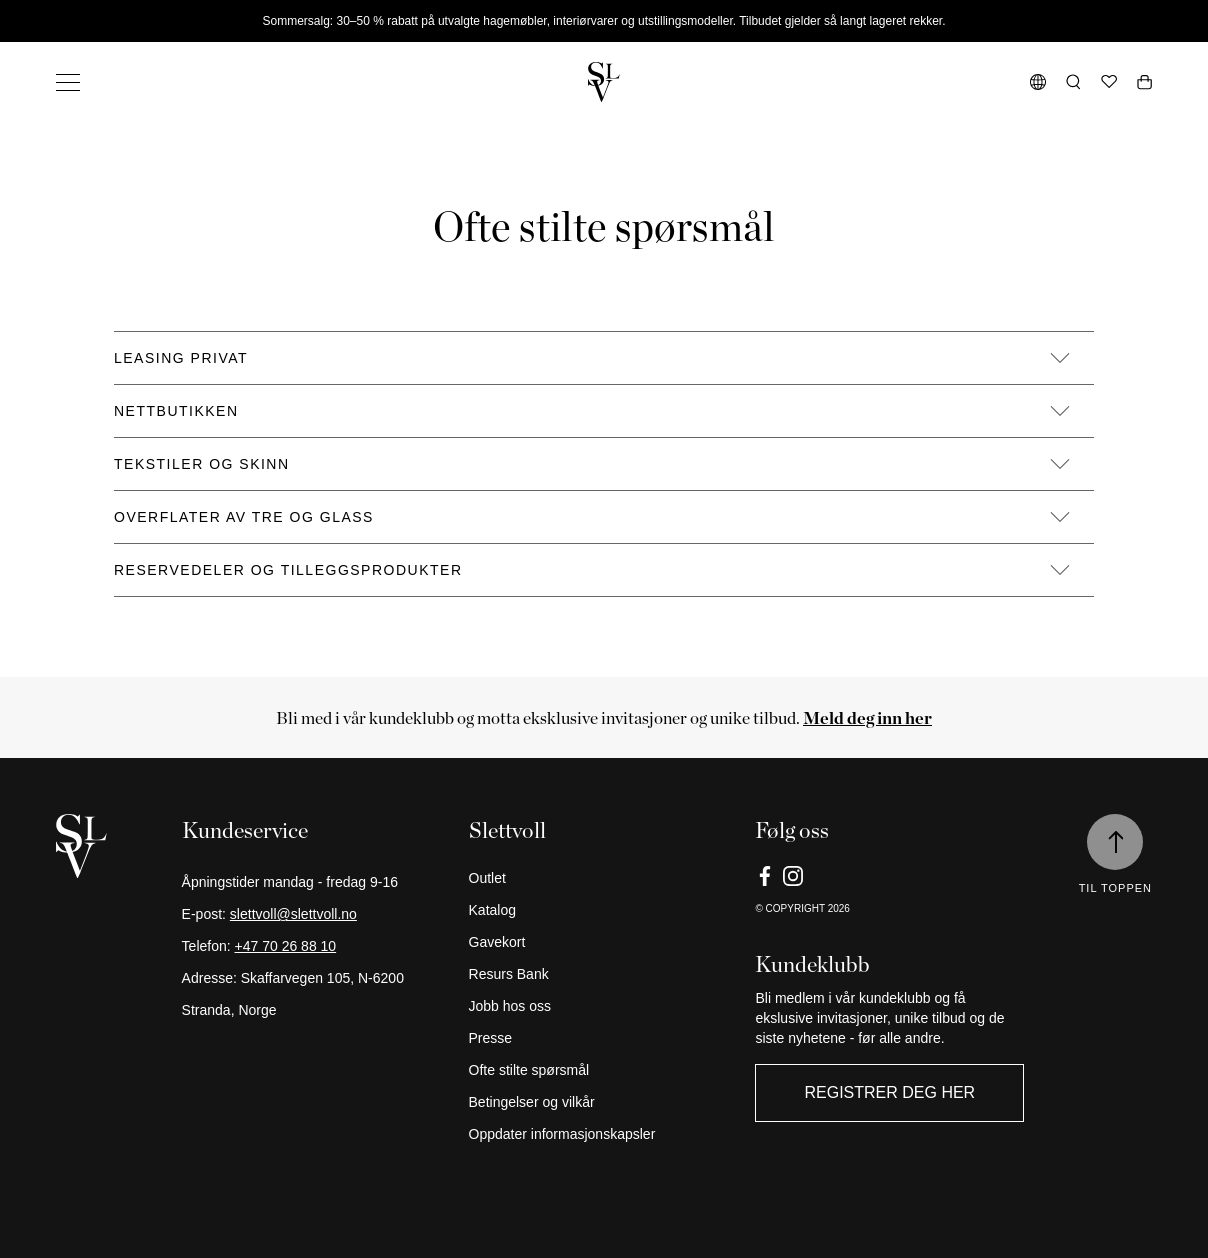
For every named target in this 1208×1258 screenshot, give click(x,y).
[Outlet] (604, 878)
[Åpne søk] (1073, 82)
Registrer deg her (889, 1092)
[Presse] (604, 1038)
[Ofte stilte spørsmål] (604, 1070)
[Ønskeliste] (1109, 82)
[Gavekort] (604, 942)
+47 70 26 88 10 (286, 946)
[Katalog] (604, 910)
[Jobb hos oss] (604, 1006)
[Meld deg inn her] (867, 717)
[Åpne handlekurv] (1144, 82)
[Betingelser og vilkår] (604, 1102)
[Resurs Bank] (604, 974)
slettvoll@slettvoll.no (293, 914)
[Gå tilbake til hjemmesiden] (604, 82)
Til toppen (1115, 888)
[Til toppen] (1115, 842)
